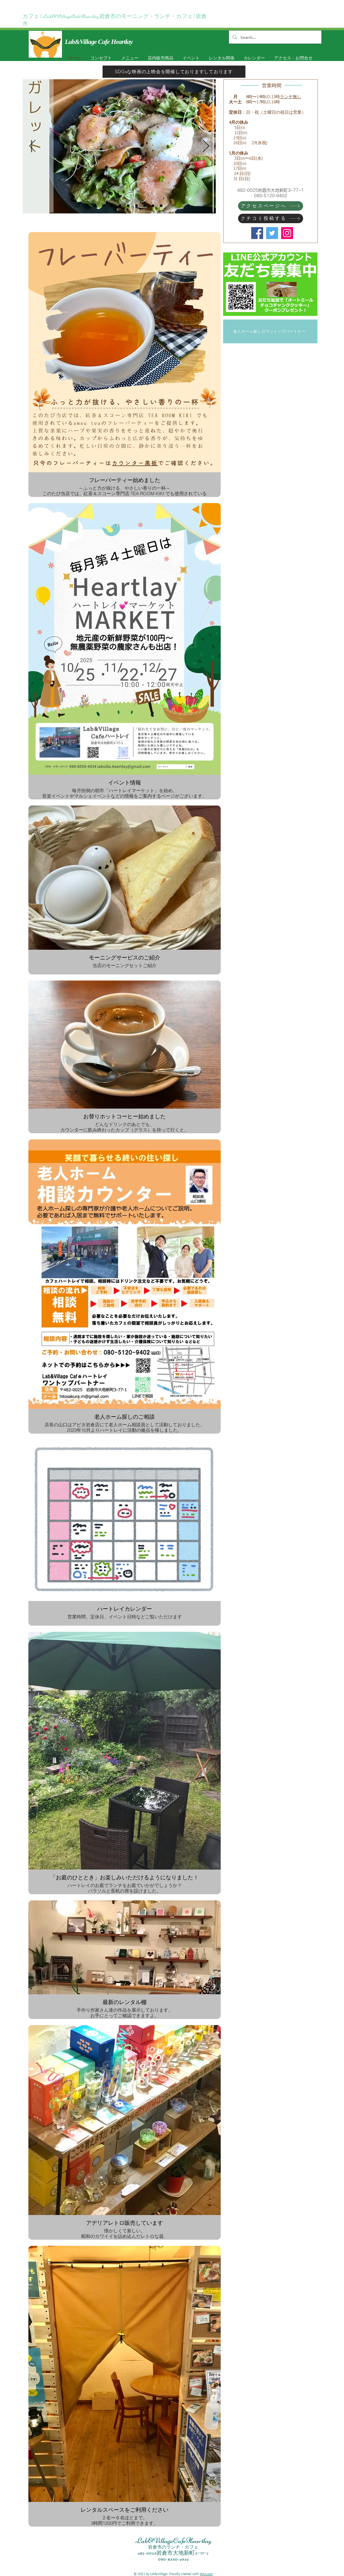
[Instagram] (287, 233)
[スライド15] (136, 205)
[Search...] (275, 37)
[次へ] (206, 146)
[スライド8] (111, 205)
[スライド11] (103, 205)
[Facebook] (257, 233)
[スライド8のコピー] (87, 205)
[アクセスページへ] (270, 206)
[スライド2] (78, 206)
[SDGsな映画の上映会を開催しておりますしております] (174, 72)
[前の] (32, 146)
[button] (190, 58)
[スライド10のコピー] (153, 205)
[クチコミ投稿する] (270, 218)
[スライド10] (144, 205)
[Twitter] (272, 233)
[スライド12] (128, 205)
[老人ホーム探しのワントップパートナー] (270, 331)
